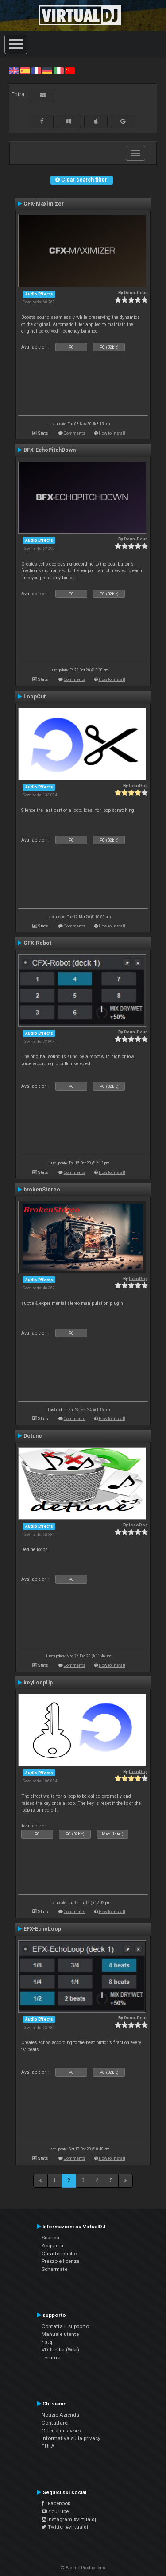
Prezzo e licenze (60, 2261)
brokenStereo (41, 1190)
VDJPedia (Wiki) (60, 2350)
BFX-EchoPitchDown (49, 450)
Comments (74, 433)
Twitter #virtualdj (65, 2527)
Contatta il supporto (65, 2326)
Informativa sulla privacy (71, 2438)
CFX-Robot (37, 943)
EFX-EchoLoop (42, 1929)
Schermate (54, 2269)
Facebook (56, 2503)
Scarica (50, 2238)
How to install (112, 433)
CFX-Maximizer (43, 204)
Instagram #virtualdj (69, 2519)
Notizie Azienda (60, 2415)
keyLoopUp (38, 1683)
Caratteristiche (59, 2253)
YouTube (55, 2511)
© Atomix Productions (83, 2568)
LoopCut (34, 697)
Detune (32, 1436)
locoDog (138, 785)
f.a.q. (48, 2342)
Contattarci (55, 2423)
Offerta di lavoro (61, 2431)
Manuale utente (60, 2334)
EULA (48, 2446)
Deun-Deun (136, 292)
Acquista (52, 2245)
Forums (51, 2358)
